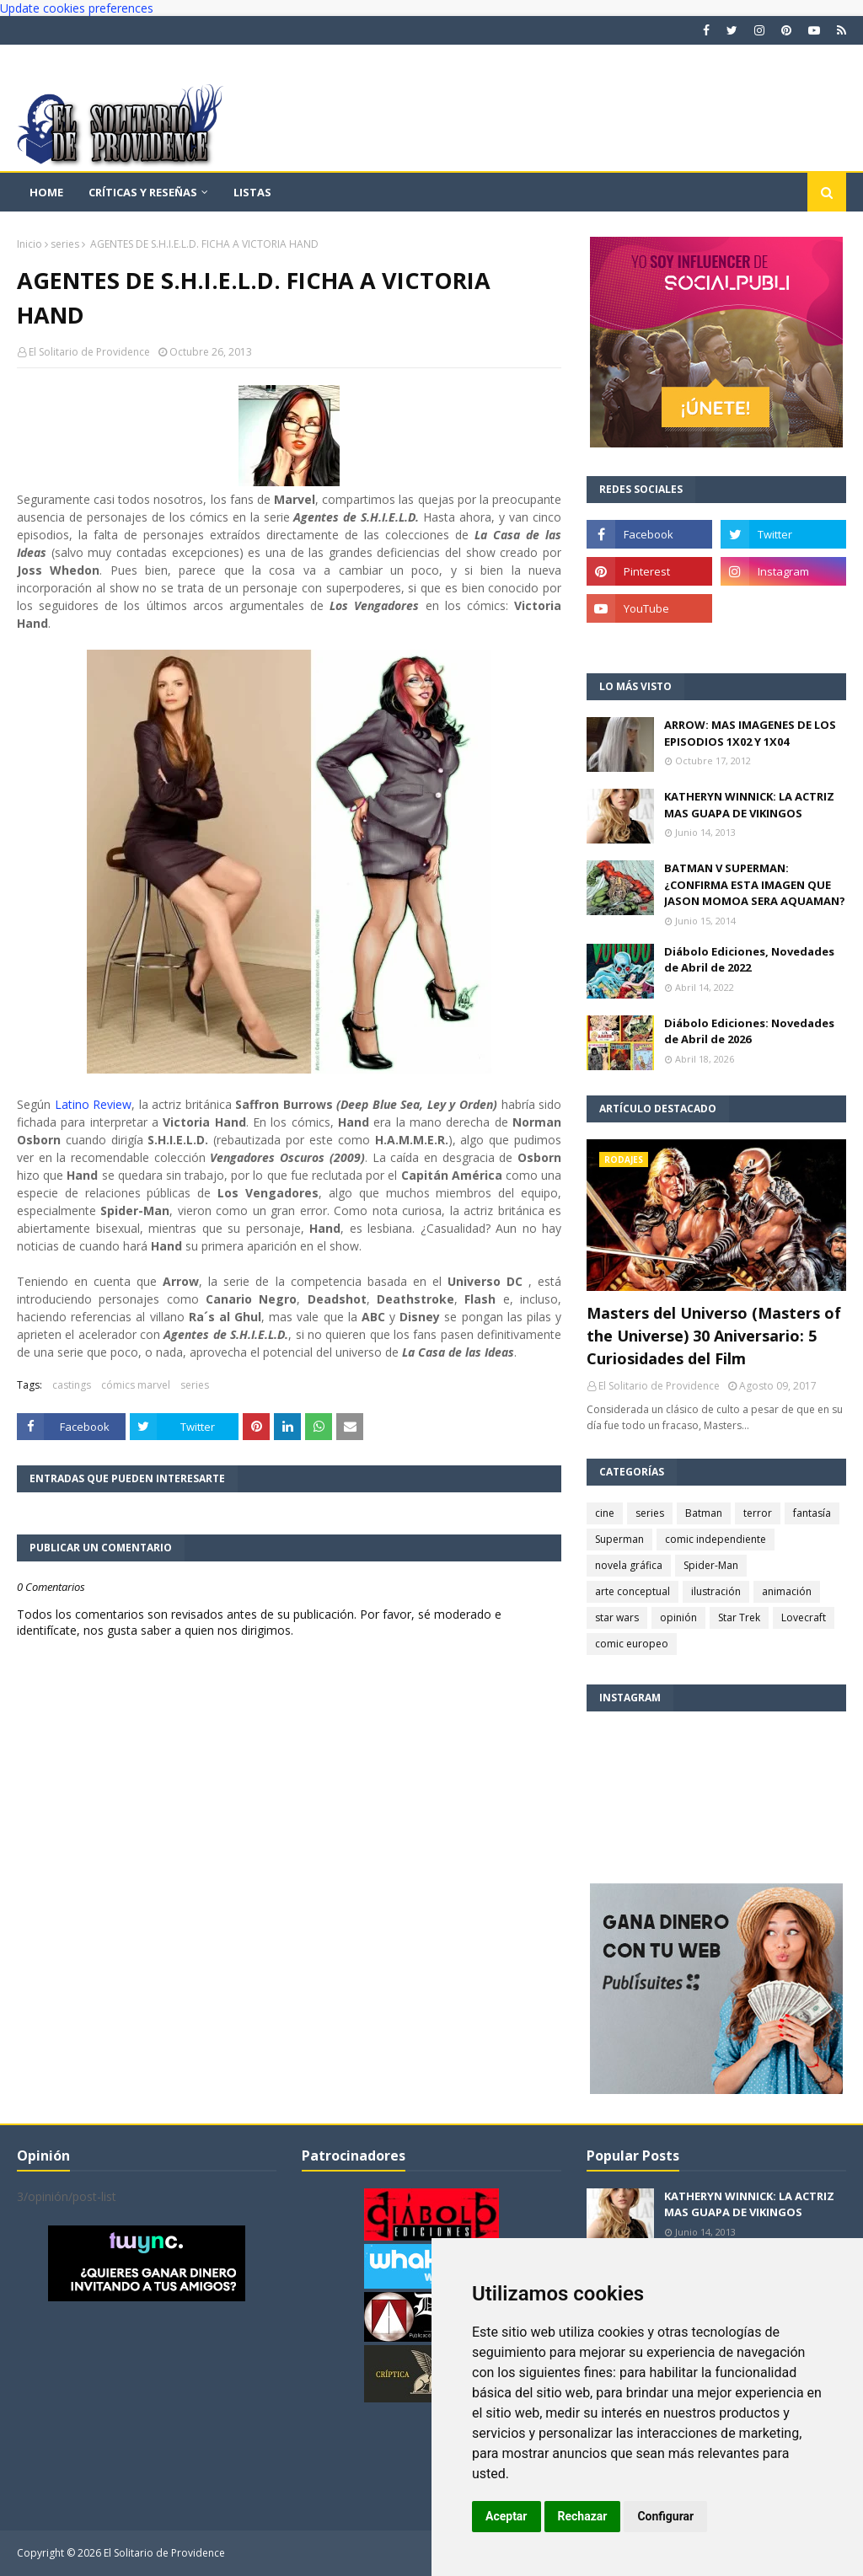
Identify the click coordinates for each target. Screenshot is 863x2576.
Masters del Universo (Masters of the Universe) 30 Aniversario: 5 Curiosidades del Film (714, 1335)
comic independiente (715, 1539)
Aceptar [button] (506, 2516)
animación (787, 1591)
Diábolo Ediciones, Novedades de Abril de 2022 (749, 960)
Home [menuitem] (46, 192)
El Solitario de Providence (89, 352)
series (65, 244)
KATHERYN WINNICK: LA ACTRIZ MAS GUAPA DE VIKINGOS (749, 805)
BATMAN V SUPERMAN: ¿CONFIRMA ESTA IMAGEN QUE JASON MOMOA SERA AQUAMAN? (754, 884)
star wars (617, 1617)
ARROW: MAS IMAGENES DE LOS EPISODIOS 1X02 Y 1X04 (750, 733)
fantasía (812, 1513)
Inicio (29, 244)
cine (604, 1513)
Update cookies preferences (76, 8)
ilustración (716, 1591)
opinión (678, 1617)
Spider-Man (710, 1565)
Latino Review (93, 1104)
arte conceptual (632, 1591)
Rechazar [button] (583, 2516)
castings (71, 1385)
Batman (703, 1513)
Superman (619, 1539)
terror (757, 1513)
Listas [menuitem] (252, 192)
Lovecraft (803, 1617)
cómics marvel (135, 1385)
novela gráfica (628, 1565)
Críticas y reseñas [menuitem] (142, 192)
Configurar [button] (665, 2516)
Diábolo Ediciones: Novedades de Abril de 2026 (749, 1031)
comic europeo (631, 1643)
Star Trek (739, 1617)
